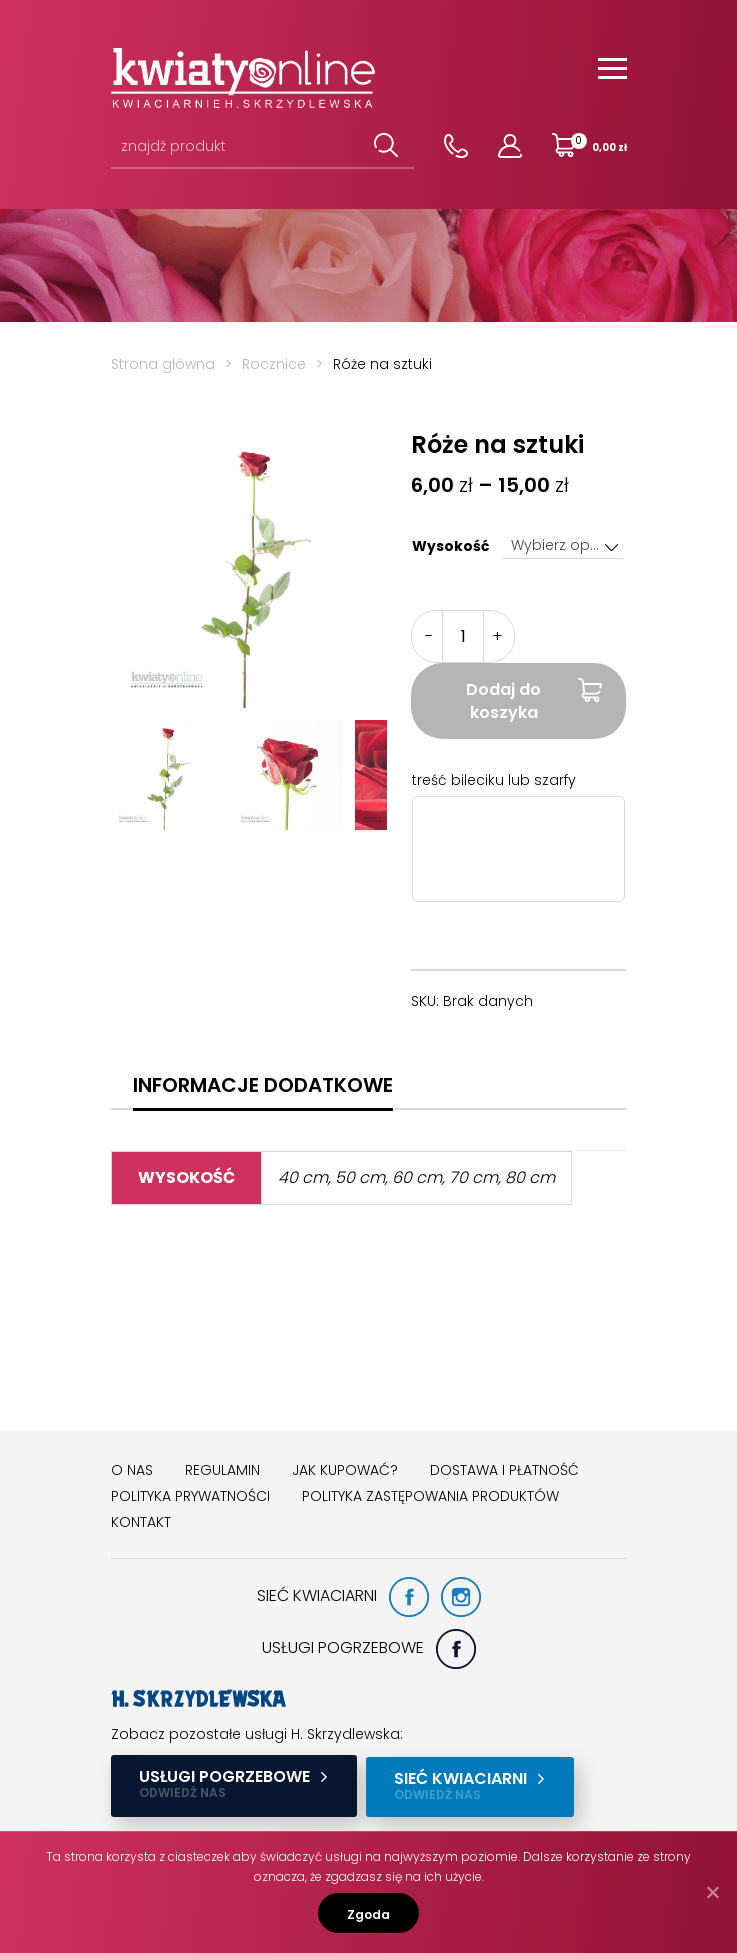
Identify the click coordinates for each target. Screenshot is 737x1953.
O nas (132, 1470)
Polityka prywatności (190, 1496)
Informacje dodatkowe (263, 1085)
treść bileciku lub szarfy (494, 780)
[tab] (263, 1085)
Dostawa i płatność (504, 1470)
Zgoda (368, 1914)
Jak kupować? (345, 1470)
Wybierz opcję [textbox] (561, 545)
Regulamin (222, 1470)
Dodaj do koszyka (503, 701)
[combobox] (563, 545)
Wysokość (450, 546)
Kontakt (141, 1522)
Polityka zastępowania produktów (430, 1496)
